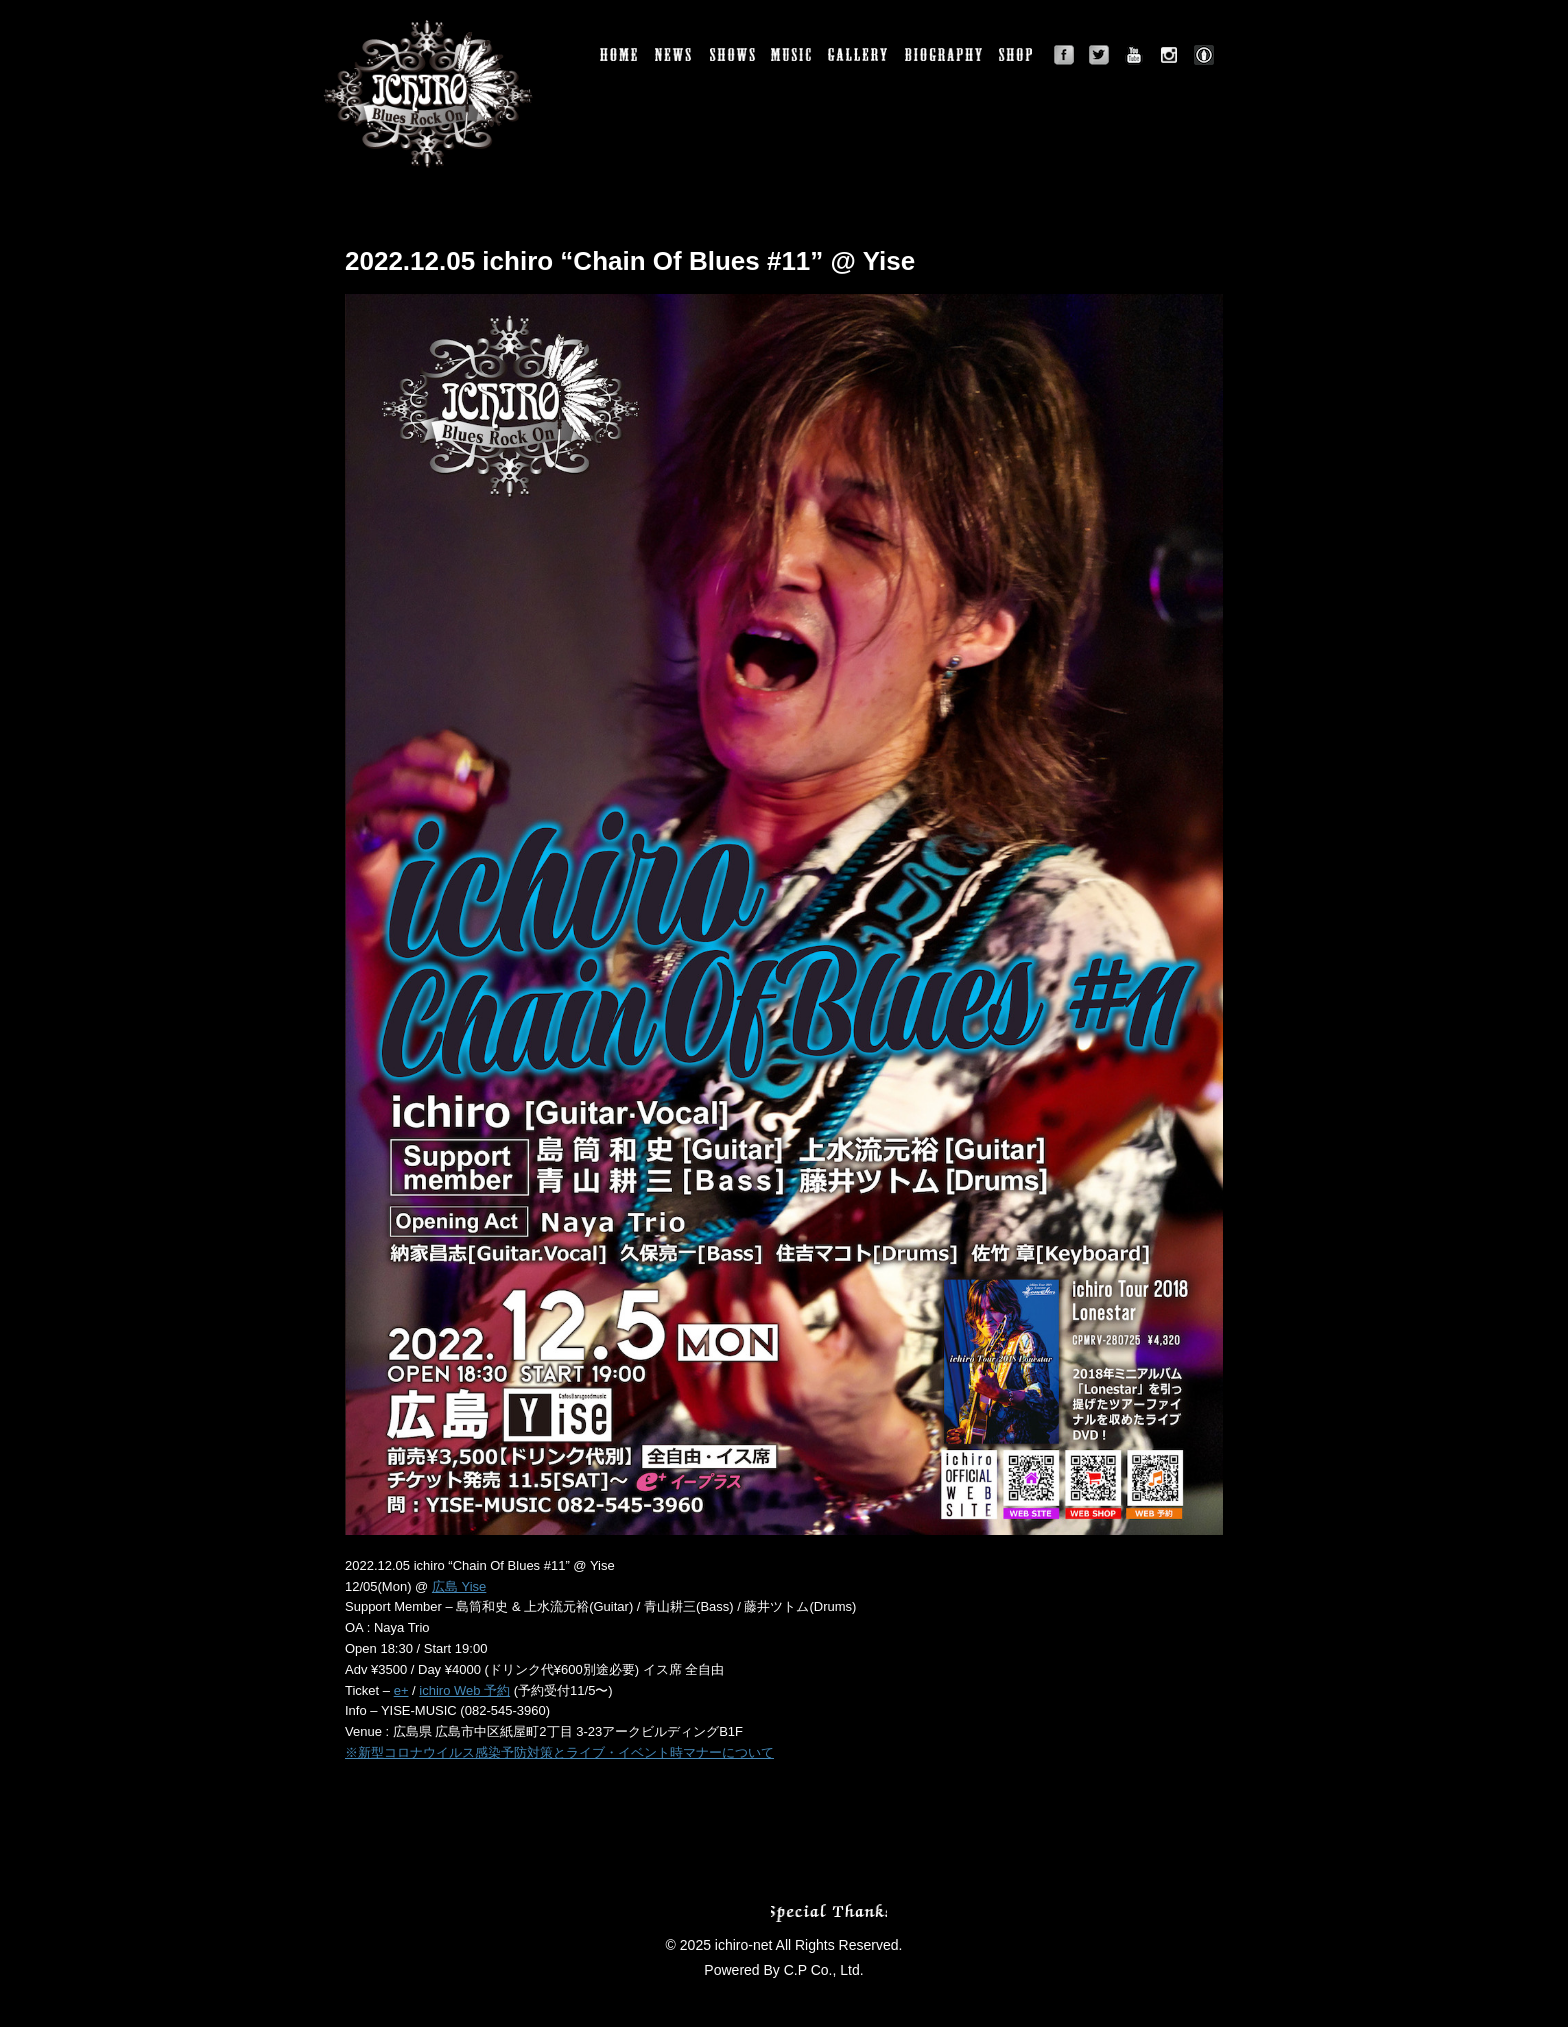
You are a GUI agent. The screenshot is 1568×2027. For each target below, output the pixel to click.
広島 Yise (459, 1586)
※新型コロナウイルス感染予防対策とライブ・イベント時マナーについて (559, 1752)
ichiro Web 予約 (464, 1690)
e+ (401, 1690)
